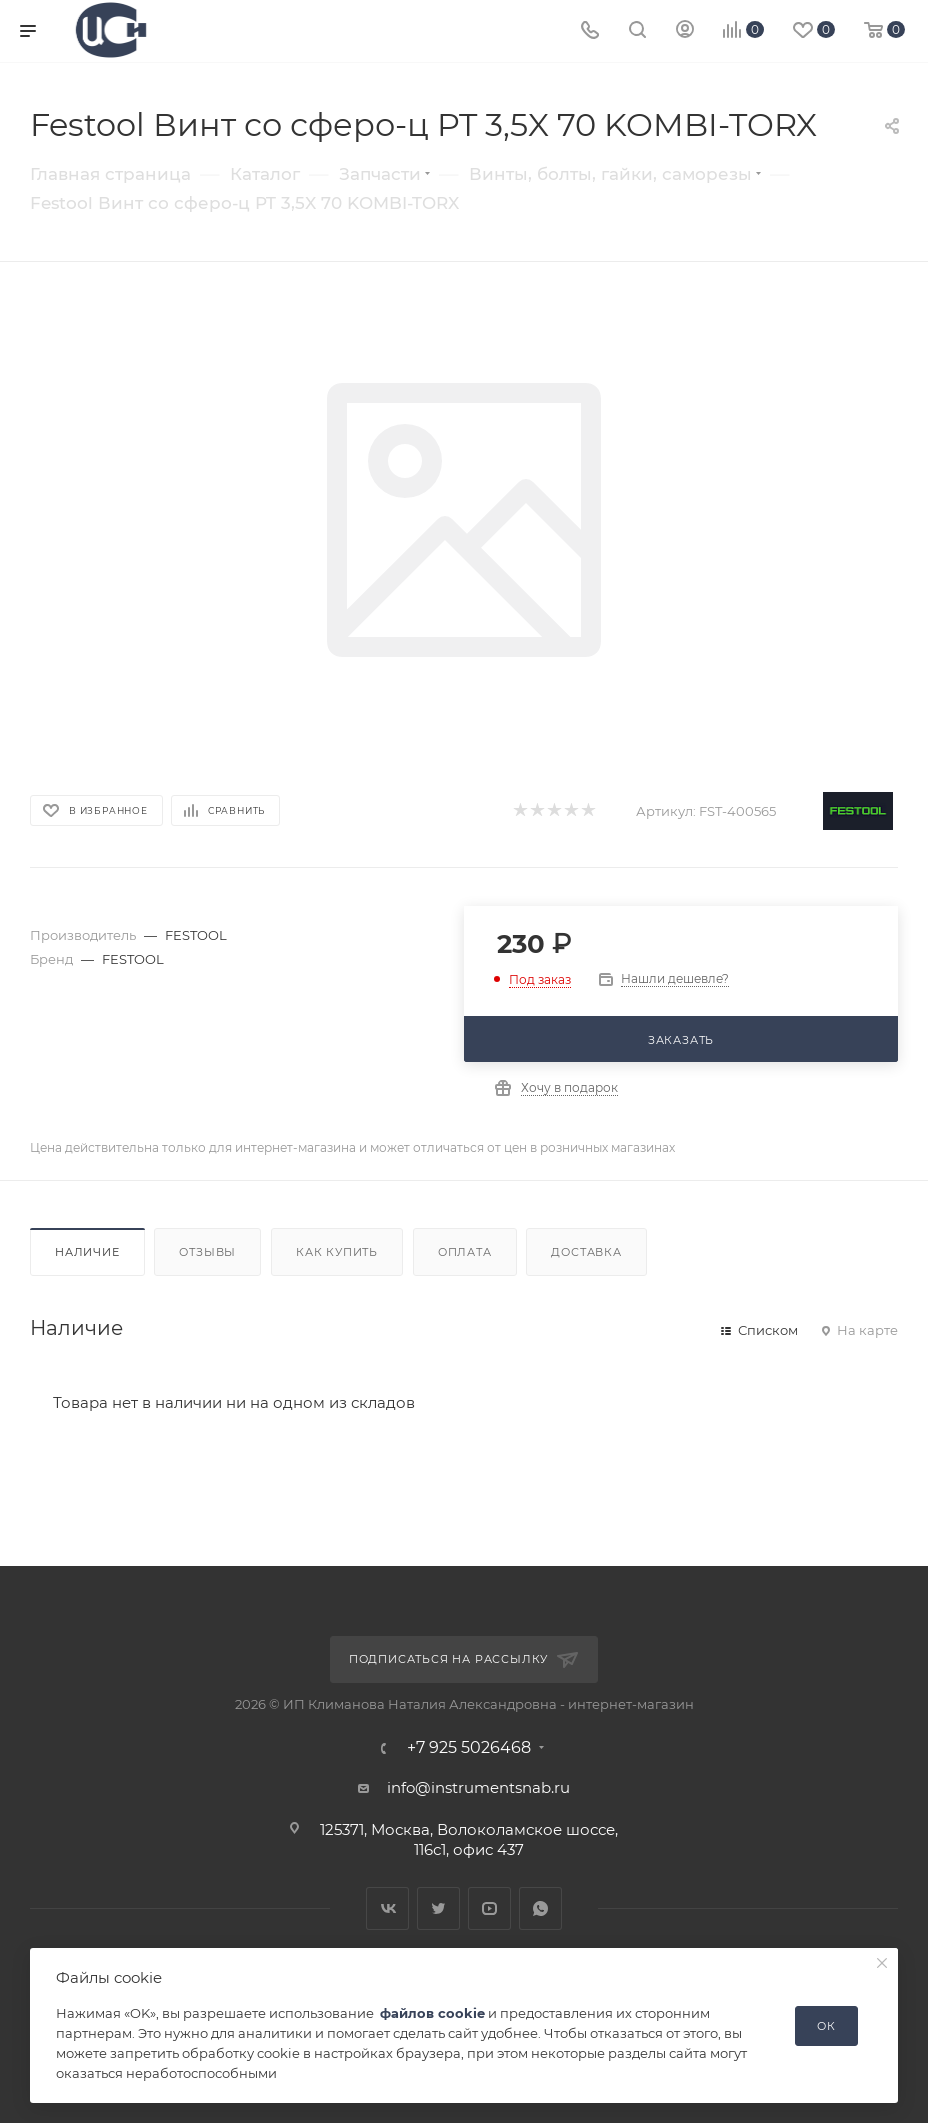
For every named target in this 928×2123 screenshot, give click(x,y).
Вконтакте (387, 1908)
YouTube (489, 1908)
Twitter (438, 1908)
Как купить (337, 1252)
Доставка (586, 1252)
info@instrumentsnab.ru (478, 1787)
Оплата (465, 1252)
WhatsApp (540, 1908)
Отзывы (207, 1252)
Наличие (87, 1252)
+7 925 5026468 (469, 1748)
